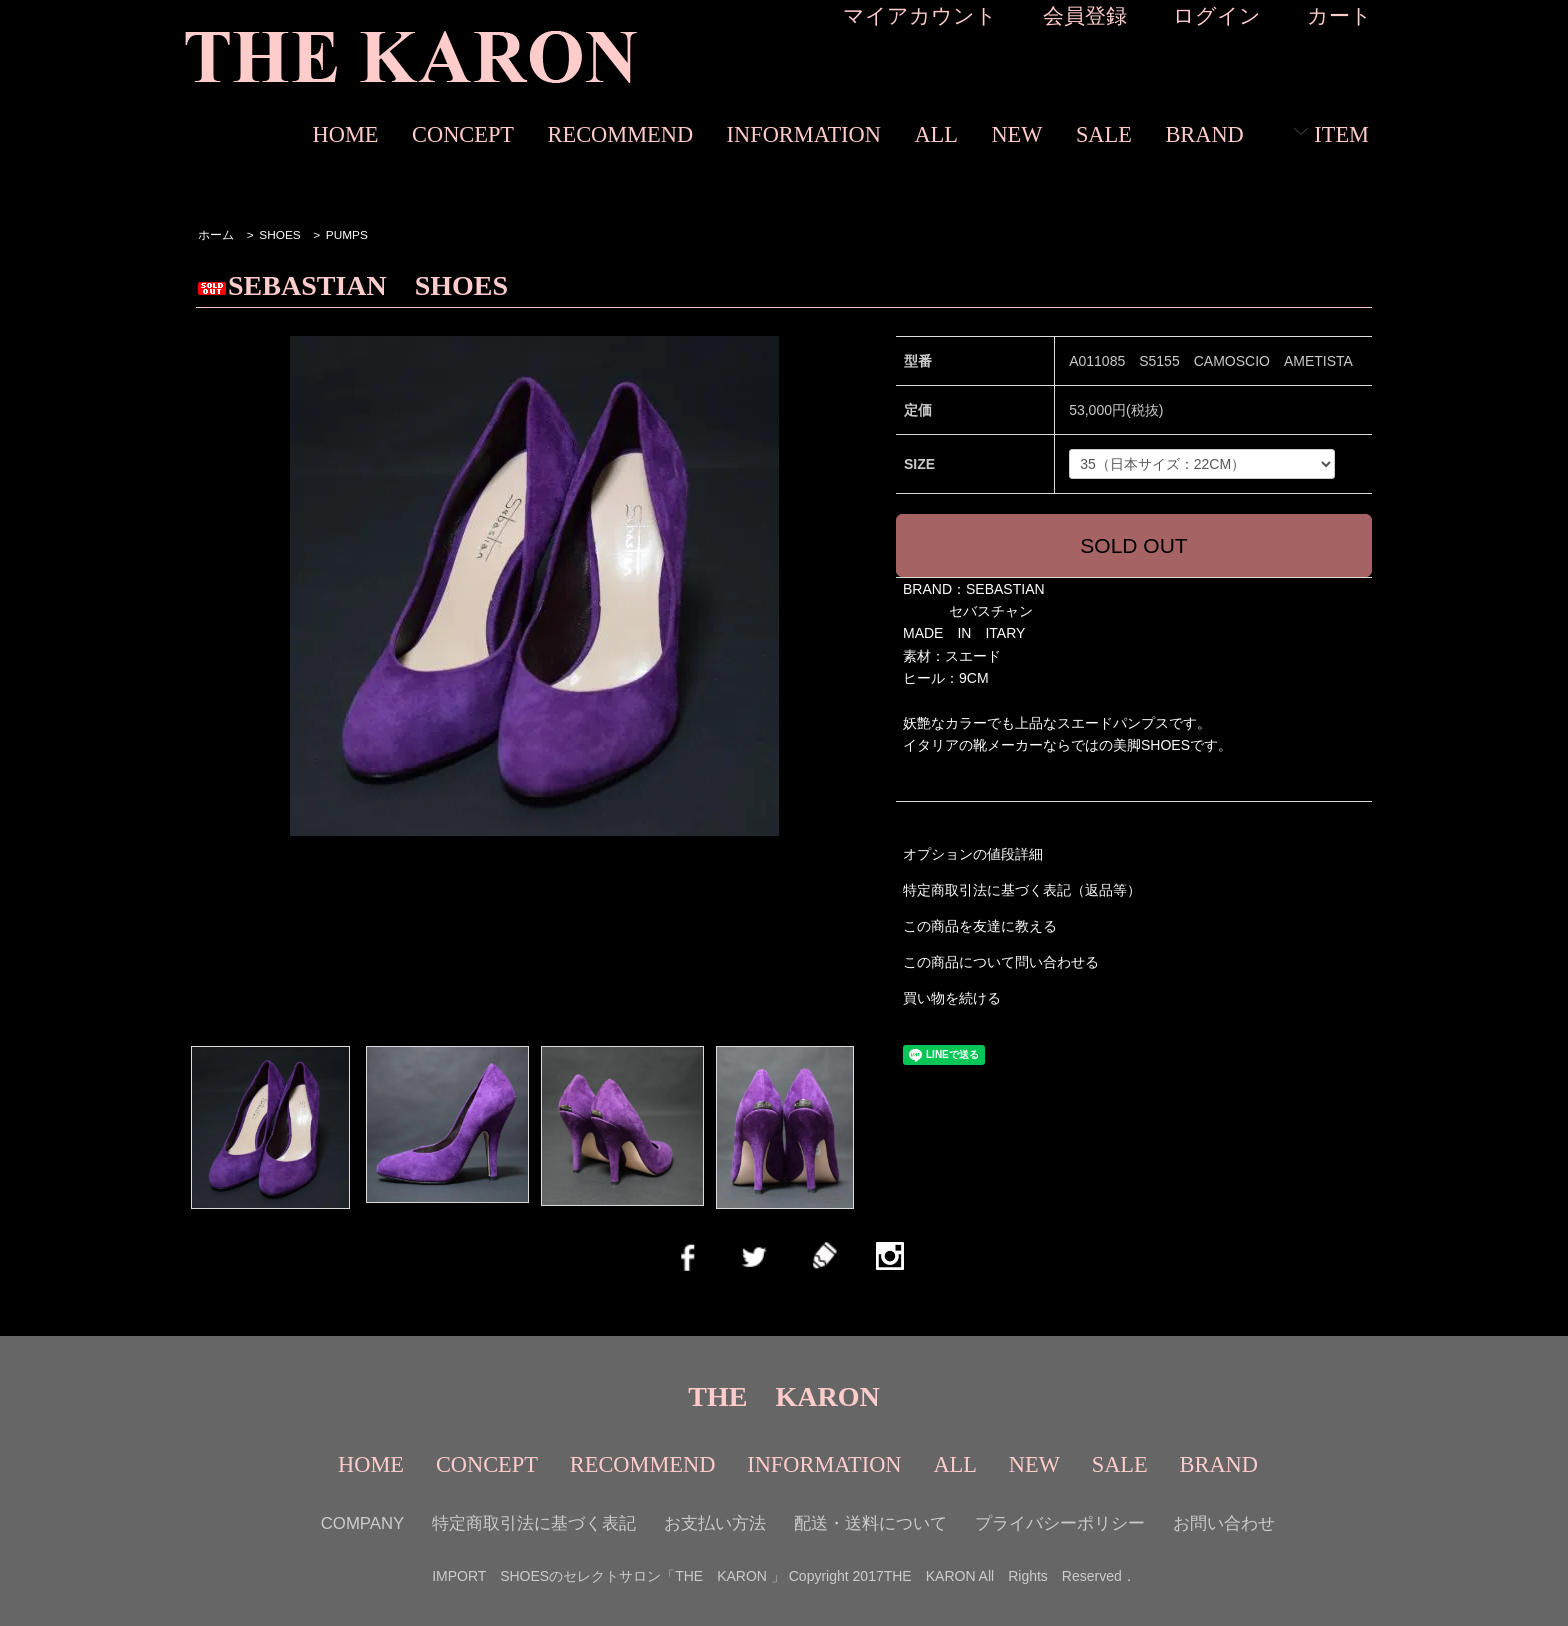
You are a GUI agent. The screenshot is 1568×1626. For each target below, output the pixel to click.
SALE (1104, 134)
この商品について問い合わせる (1001, 962)
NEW (1016, 134)
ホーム (216, 235)
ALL (936, 134)
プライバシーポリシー (1060, 1523)
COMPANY (363, 1523)
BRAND (1204, 134)
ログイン (1217, 15)
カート (1339, 15)
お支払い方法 (715, 1523)
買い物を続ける (952, 998)
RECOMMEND (621, 134)
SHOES (279, 235)
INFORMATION (804, 134)
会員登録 (1085, 15)
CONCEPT (463, 134)
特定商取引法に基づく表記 (534, 1523)
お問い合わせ (1224, 1523)
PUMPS (347, 235)
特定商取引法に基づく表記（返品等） (1022, 890)
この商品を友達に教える (980, 926)
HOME (346, 134)
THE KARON (783, 1396)
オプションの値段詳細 (973, 854)
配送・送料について (870, 1523)
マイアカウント (920, 15)
